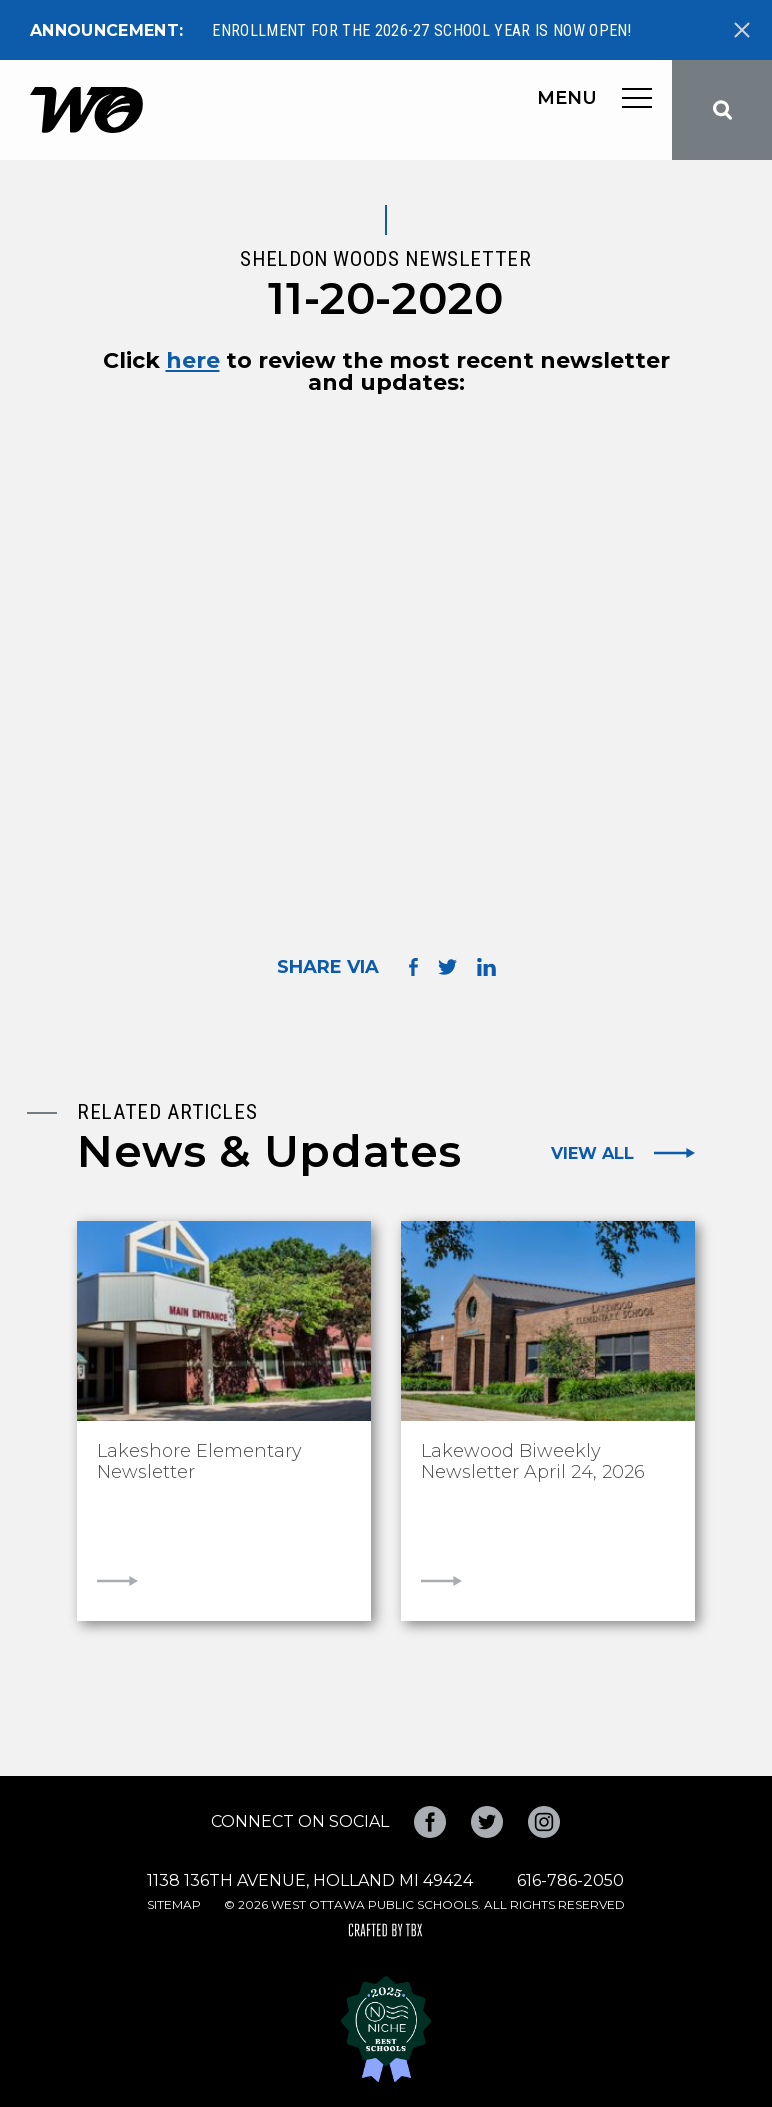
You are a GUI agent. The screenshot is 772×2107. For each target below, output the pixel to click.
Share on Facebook (413, 966)
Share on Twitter (447, 967)
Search (722, 110)
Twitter (487, 1822)
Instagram (544, 1822)
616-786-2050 (570, 1880)
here (193, 361)
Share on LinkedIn (486, 967)
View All (592, 1153)
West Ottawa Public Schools (86, 110)
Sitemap (174, 1904)
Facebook (430, 1822)
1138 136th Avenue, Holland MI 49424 (310, 1880)
